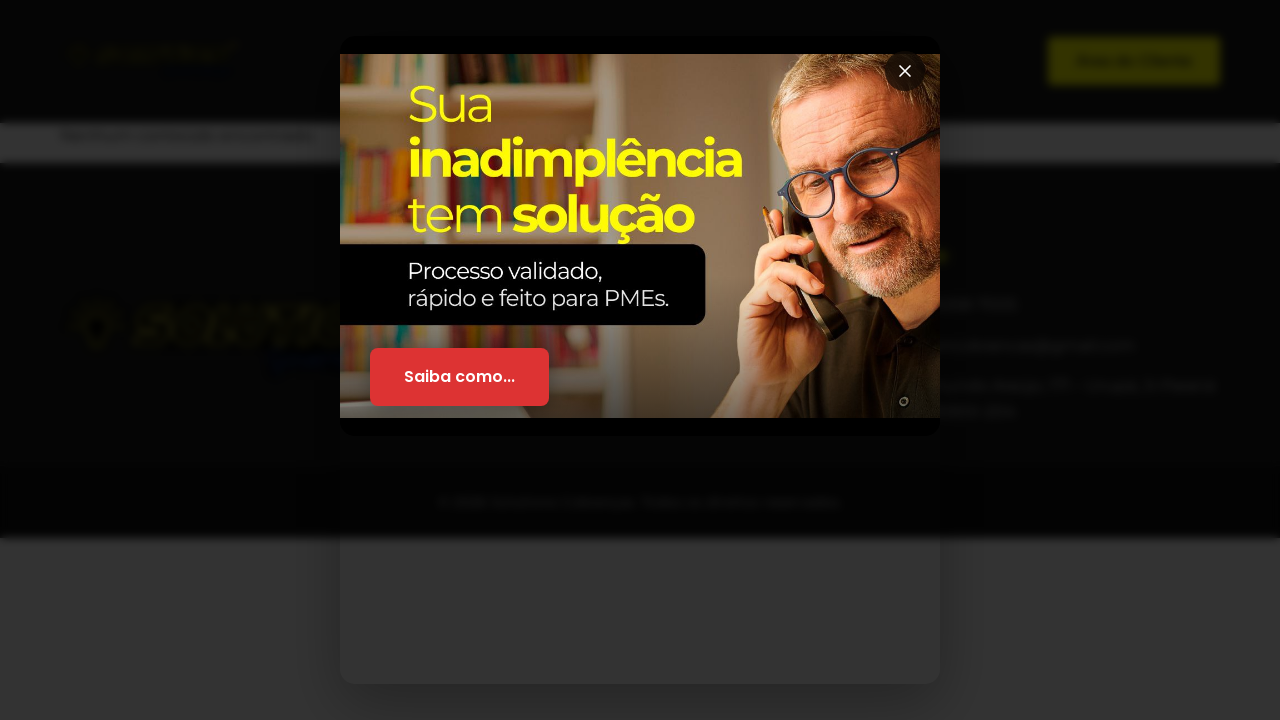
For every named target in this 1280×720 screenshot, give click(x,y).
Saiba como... (459, 376)
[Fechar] (905, 71)
